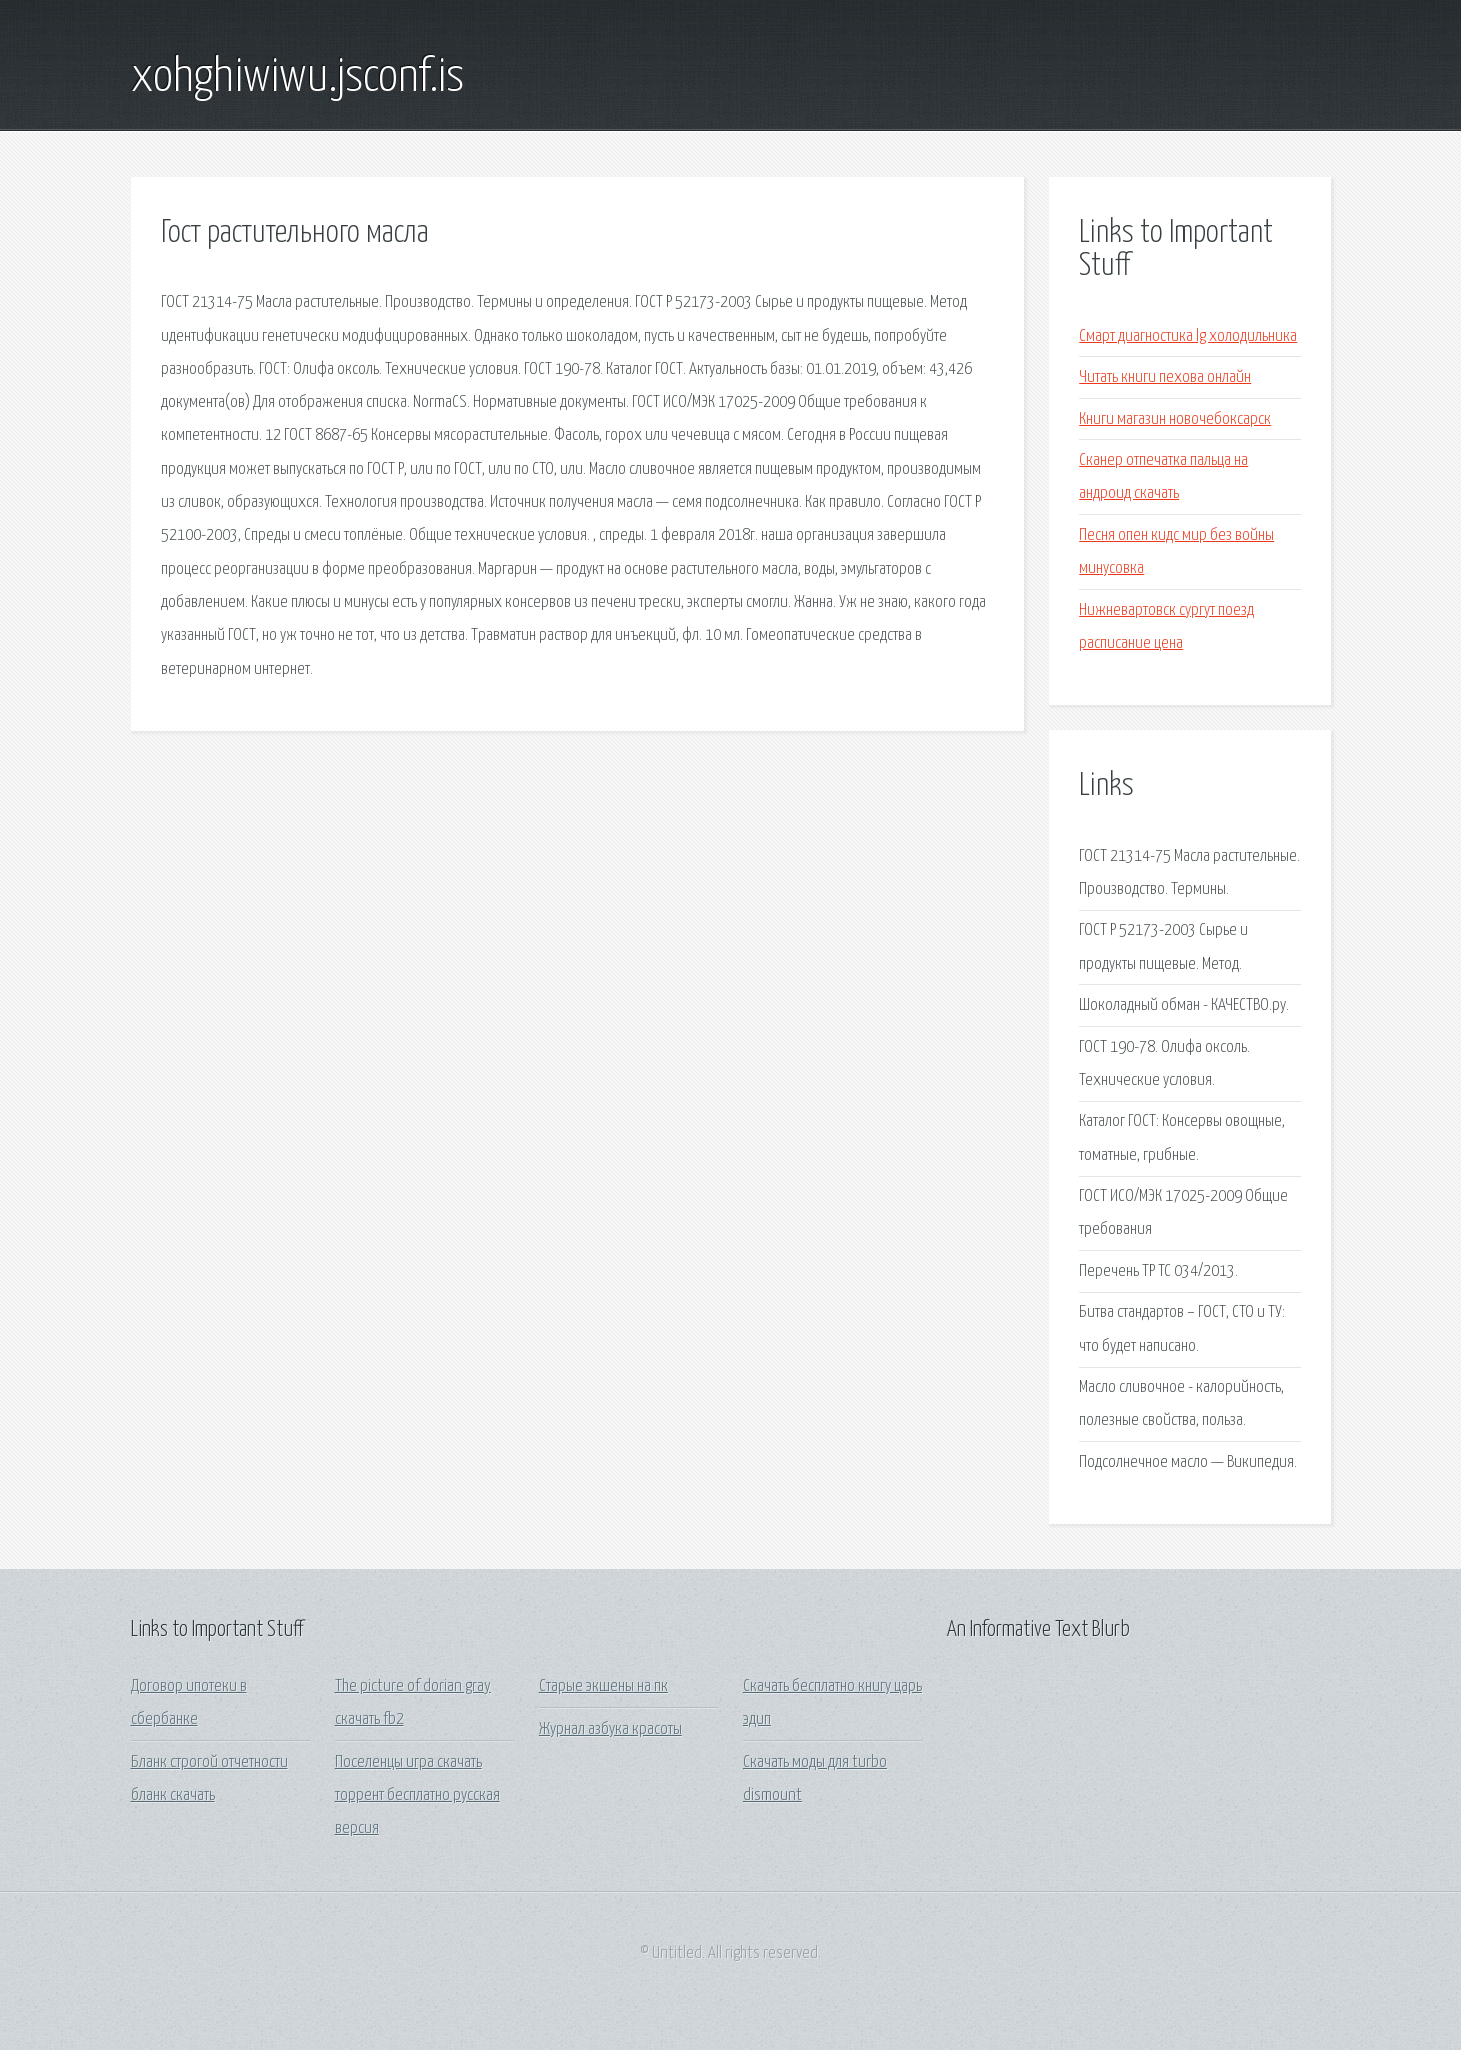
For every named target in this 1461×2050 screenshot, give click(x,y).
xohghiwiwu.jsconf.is (297, 78)
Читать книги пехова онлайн (1165, 377)
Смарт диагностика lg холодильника (1188, 336)
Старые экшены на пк (603, 1686)
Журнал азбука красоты (610, 1729)
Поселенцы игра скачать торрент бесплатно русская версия (417, 1796)
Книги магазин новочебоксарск (1175, 419)
